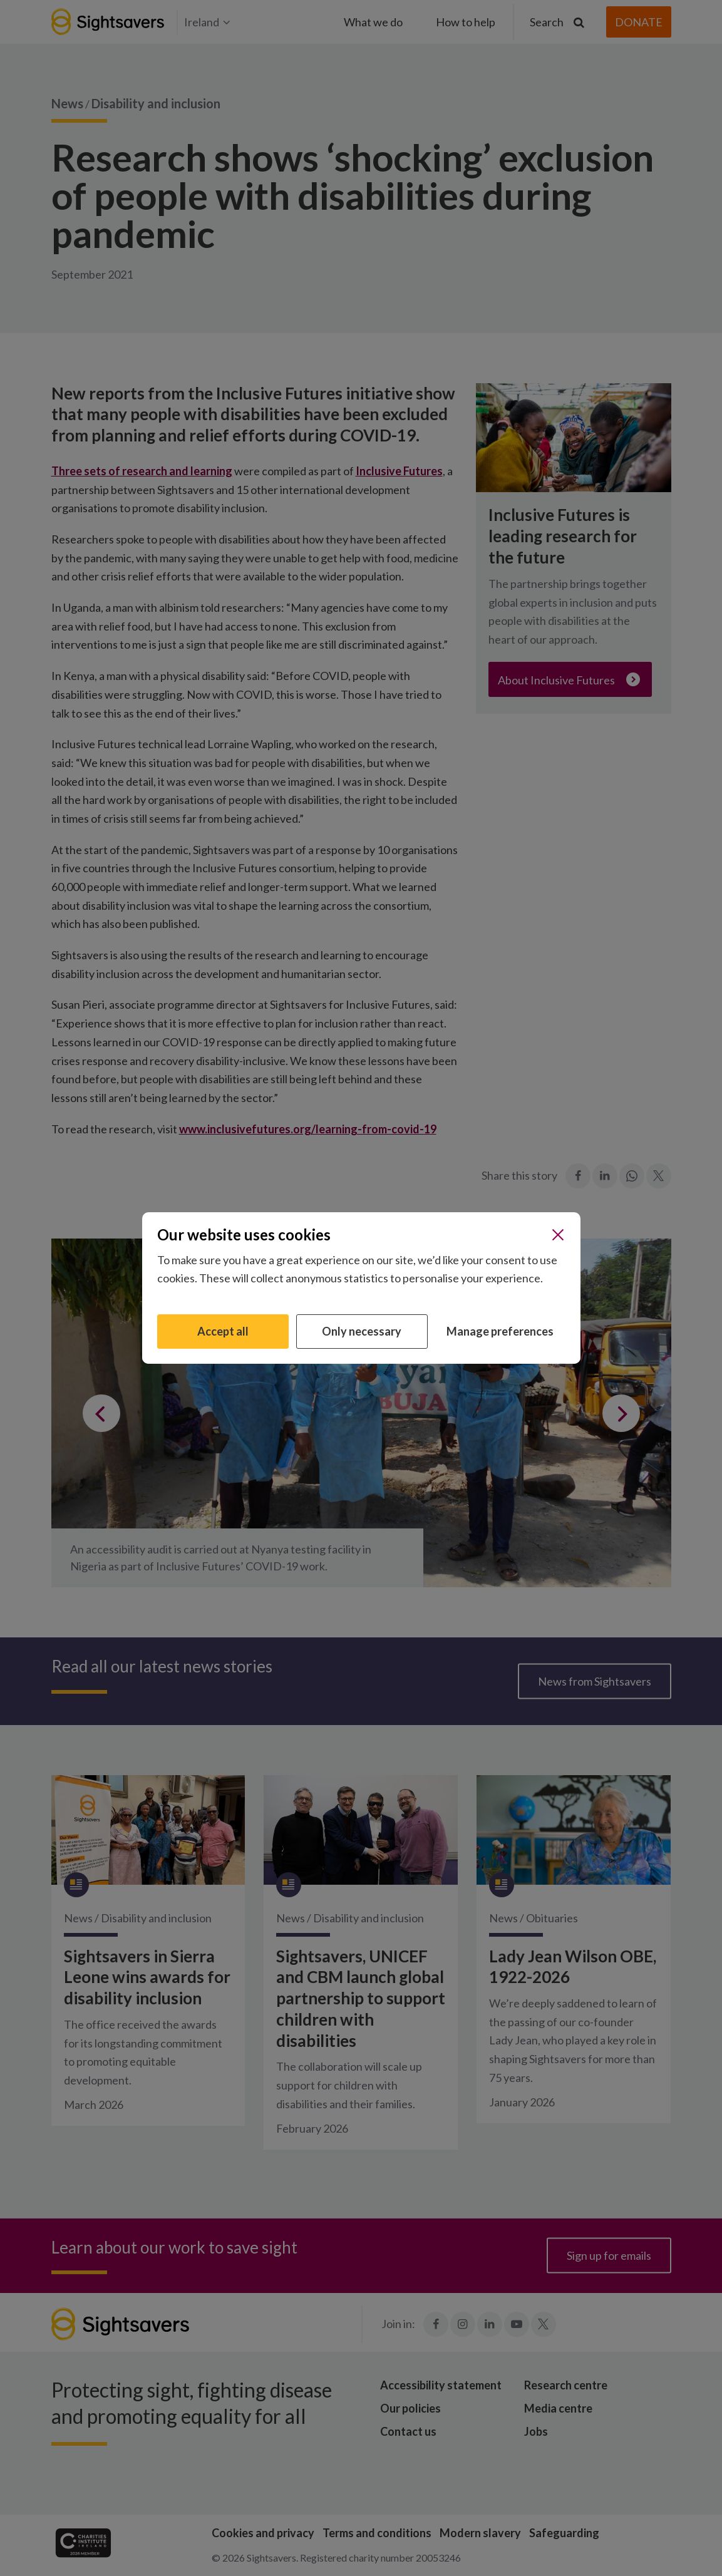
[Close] (557, 1234)
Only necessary (361, 1331)
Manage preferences (500, 1331)
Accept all (223, 1331)
